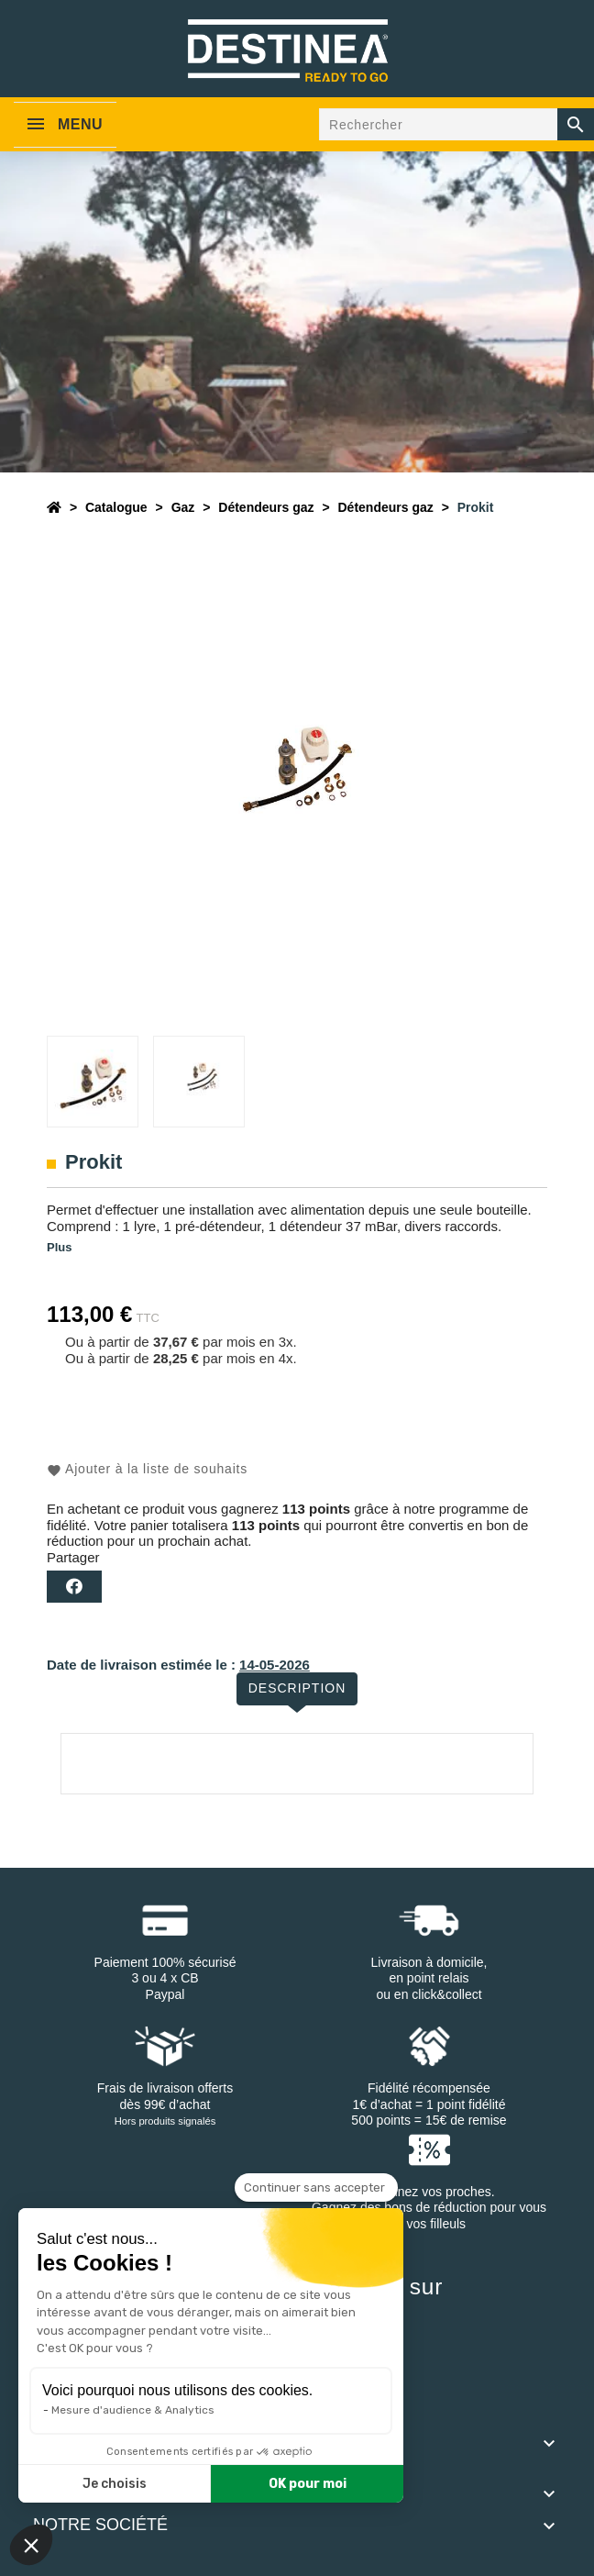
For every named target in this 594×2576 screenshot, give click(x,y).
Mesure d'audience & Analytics (132, 2410)
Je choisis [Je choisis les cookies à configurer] (114, 2484)
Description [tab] (297, 1688)
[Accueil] (54, 507)
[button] (31, 2545)
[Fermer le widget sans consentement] (316, 2188)
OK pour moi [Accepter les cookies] (307, 2484)
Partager (74, 1587)
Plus (59, 1247)
